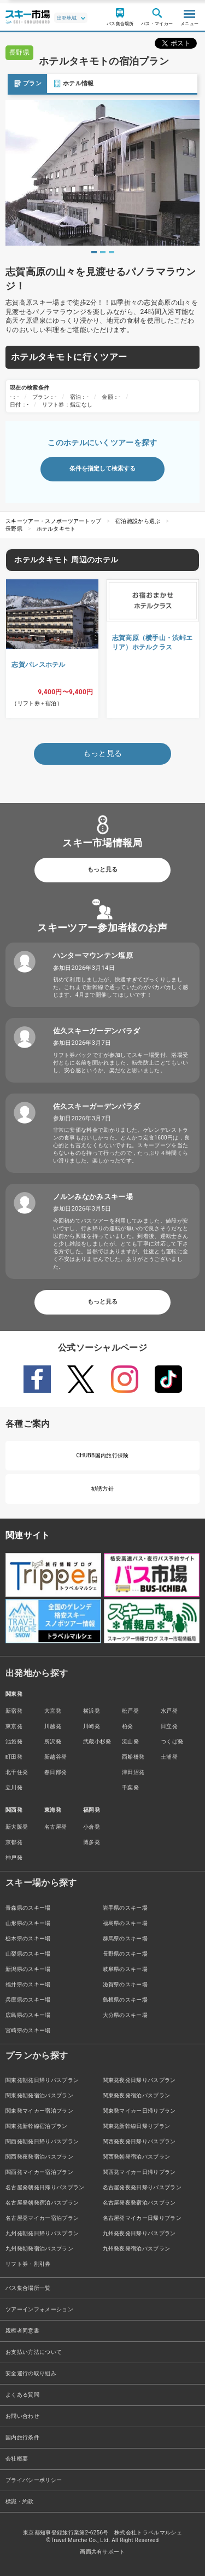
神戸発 (13, 1857)
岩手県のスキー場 (125, 1908)
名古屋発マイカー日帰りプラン (142, 2218)
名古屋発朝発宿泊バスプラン (42, 2203)
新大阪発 (16, 1827)
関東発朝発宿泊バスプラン (39, 2095)
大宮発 (52, 1711)
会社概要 (16, 2459)
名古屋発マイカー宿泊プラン (42, 2218)
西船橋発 (133, 1757)
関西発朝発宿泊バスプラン (137, 2157)
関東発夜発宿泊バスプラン (137, 2095)
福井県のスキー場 (28, 1984)
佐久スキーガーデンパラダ (96, 1031)
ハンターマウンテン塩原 (93, 955)
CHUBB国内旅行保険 (102, 1455)
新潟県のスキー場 (28, 1969)
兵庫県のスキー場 (28, 2000)
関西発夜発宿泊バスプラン (39, 2157)
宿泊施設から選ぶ (138, 521)
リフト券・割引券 (28, 2264)
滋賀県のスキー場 (125, 1984)
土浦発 (169, 1757)
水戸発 (169, 1711)
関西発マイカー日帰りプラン (139, 2172)
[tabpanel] (102, 173)
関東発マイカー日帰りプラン (139, 2111)
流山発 (130, 1741)
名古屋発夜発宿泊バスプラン (139, 2203)
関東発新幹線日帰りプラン (137, 2126)
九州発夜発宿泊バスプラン (137, 2249)
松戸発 (130, 1711)
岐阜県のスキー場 (125, 1969)
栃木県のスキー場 (28, 1938)
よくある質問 (22, 2395)
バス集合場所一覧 (28, 2288)
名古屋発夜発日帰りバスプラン (142, 2187)
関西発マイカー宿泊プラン (39, 2172)
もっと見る (102, 869)
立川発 (13, 1787)
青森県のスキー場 (28, 1908)
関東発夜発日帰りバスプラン (139, 2080)
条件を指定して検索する (102, 468)
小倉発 (91, 1827)
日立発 (169, 1726)
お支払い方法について (33, 2352)
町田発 (13, 1757)
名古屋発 (55, 1827)
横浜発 (91, 1711)
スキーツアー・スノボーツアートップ (53, 521)
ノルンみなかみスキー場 (93, 1197)
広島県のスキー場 (28, 2015)
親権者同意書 (22, 2331)
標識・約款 (19, 2501)
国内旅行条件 (22, 2437)
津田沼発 (133, 1772)
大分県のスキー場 (125, 2015)
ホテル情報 (65, 83)
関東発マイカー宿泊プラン (39, 2111)
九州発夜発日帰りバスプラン (139, 2233)
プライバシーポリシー (33, 2480)
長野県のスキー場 (125, 1954)
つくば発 (172, 1741)
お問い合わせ (22, 2416)
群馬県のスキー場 (125, 1938)
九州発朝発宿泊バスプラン (39, 2249)
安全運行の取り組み (30, 2373)
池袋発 (13, 1741)
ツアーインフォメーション (39, 2309)
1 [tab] (94, 252)
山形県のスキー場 (28, 1923)
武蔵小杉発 (97, 1741)
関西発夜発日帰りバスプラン (139, 2141)
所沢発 (52, 1741)
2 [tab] (103, 252)
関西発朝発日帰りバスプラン (42, 2141)
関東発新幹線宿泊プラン (36, 2126)
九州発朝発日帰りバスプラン (42, 2233)
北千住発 (16, 1772)
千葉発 (130, 1787)
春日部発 (55, 1772)
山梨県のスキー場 (28, 1954)
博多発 (91, 1842)
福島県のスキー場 (125, 1923)
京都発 (13, 1842)
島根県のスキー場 (125, 2000)
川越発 (52, 1726)
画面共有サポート (102, 2552)
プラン (19, 83)
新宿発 (13, 1711)
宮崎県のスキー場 (28, 2030)
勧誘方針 (102, 1489)
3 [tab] (111, 252)
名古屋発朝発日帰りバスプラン (44, 2187)
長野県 (13, 529)
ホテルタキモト (56, 529)
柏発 (127, 1726)
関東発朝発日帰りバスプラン (42, 2080)
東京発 (13, 1726)
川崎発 (91, 1726)
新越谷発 (55, 1757)
